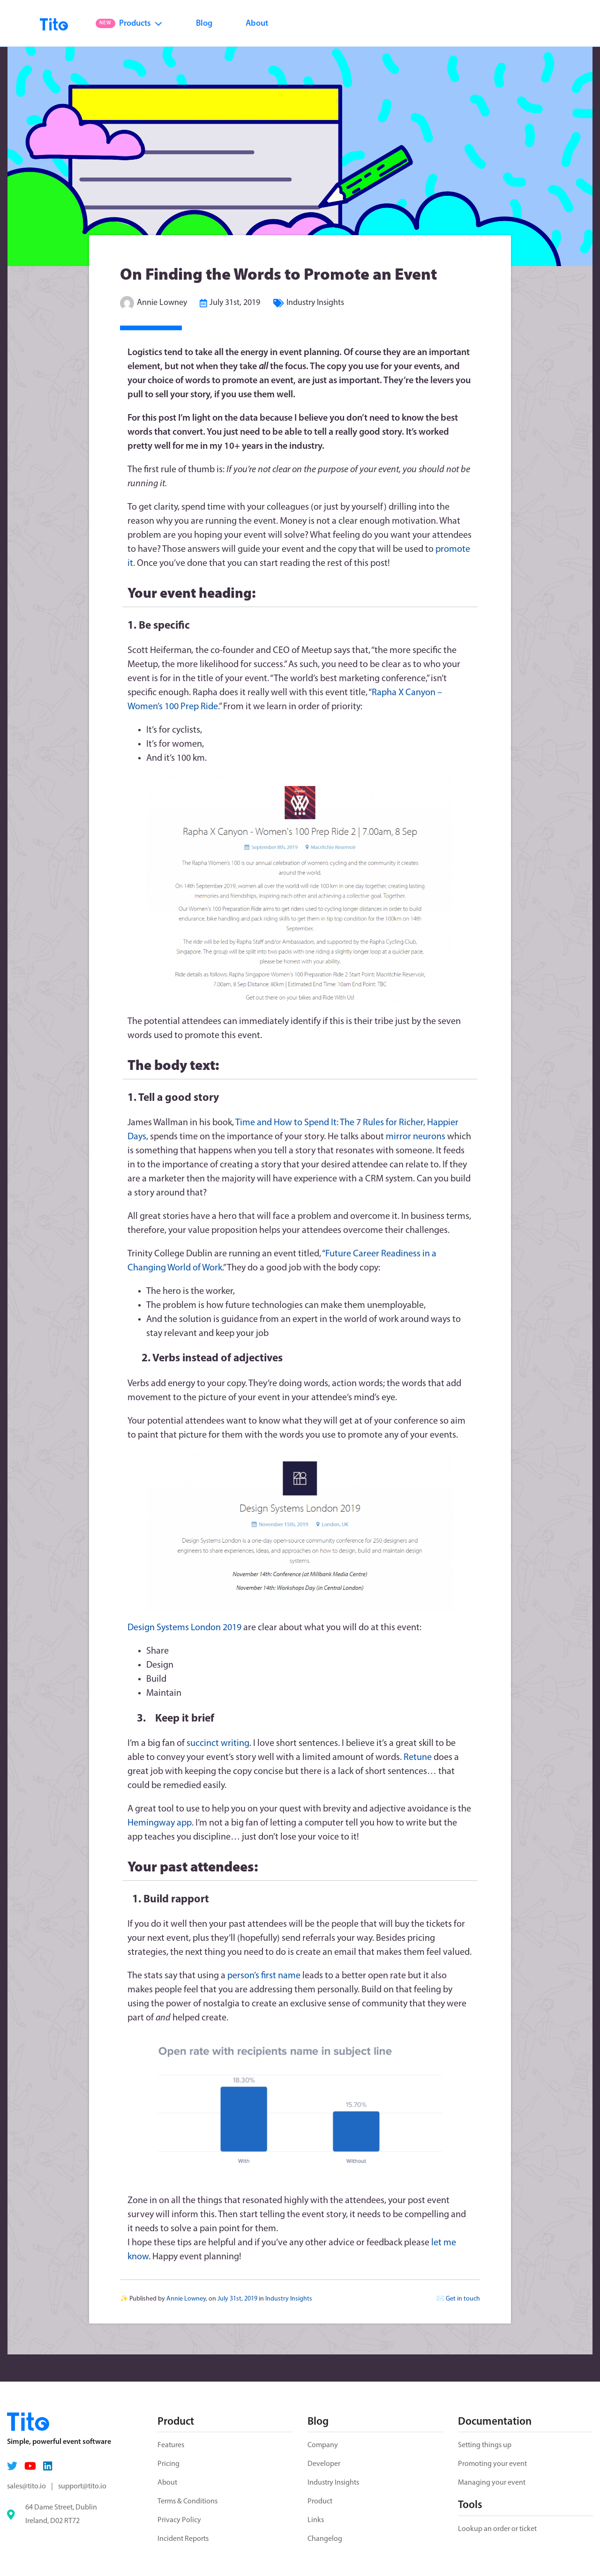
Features (171, 2445)
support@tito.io (82, 2486)
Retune (418, 1757)
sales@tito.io (26, 2486)
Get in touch (463, 2298)
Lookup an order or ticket (497, 2529)
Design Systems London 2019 (184, 1628)
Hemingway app (160, 1823)
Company (323, 2445)
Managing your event (491, 2483)
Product (320, 2501)
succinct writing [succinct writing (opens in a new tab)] (218, 1743)
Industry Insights (315, 302)
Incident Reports (183, 2539)
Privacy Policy (179, 2520)
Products (129, 24)
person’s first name (264, 1976)
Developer (324, 2464)
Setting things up (484, 2445)
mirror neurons (415, 1137)
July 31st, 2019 (235, 302)
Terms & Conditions (188, 2501)
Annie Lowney (162, 302)
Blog (204, 23)
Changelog (325, 2539)
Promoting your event (492, 2464)
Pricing (169, 2464)
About (257, 23)
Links (316, 2520)
